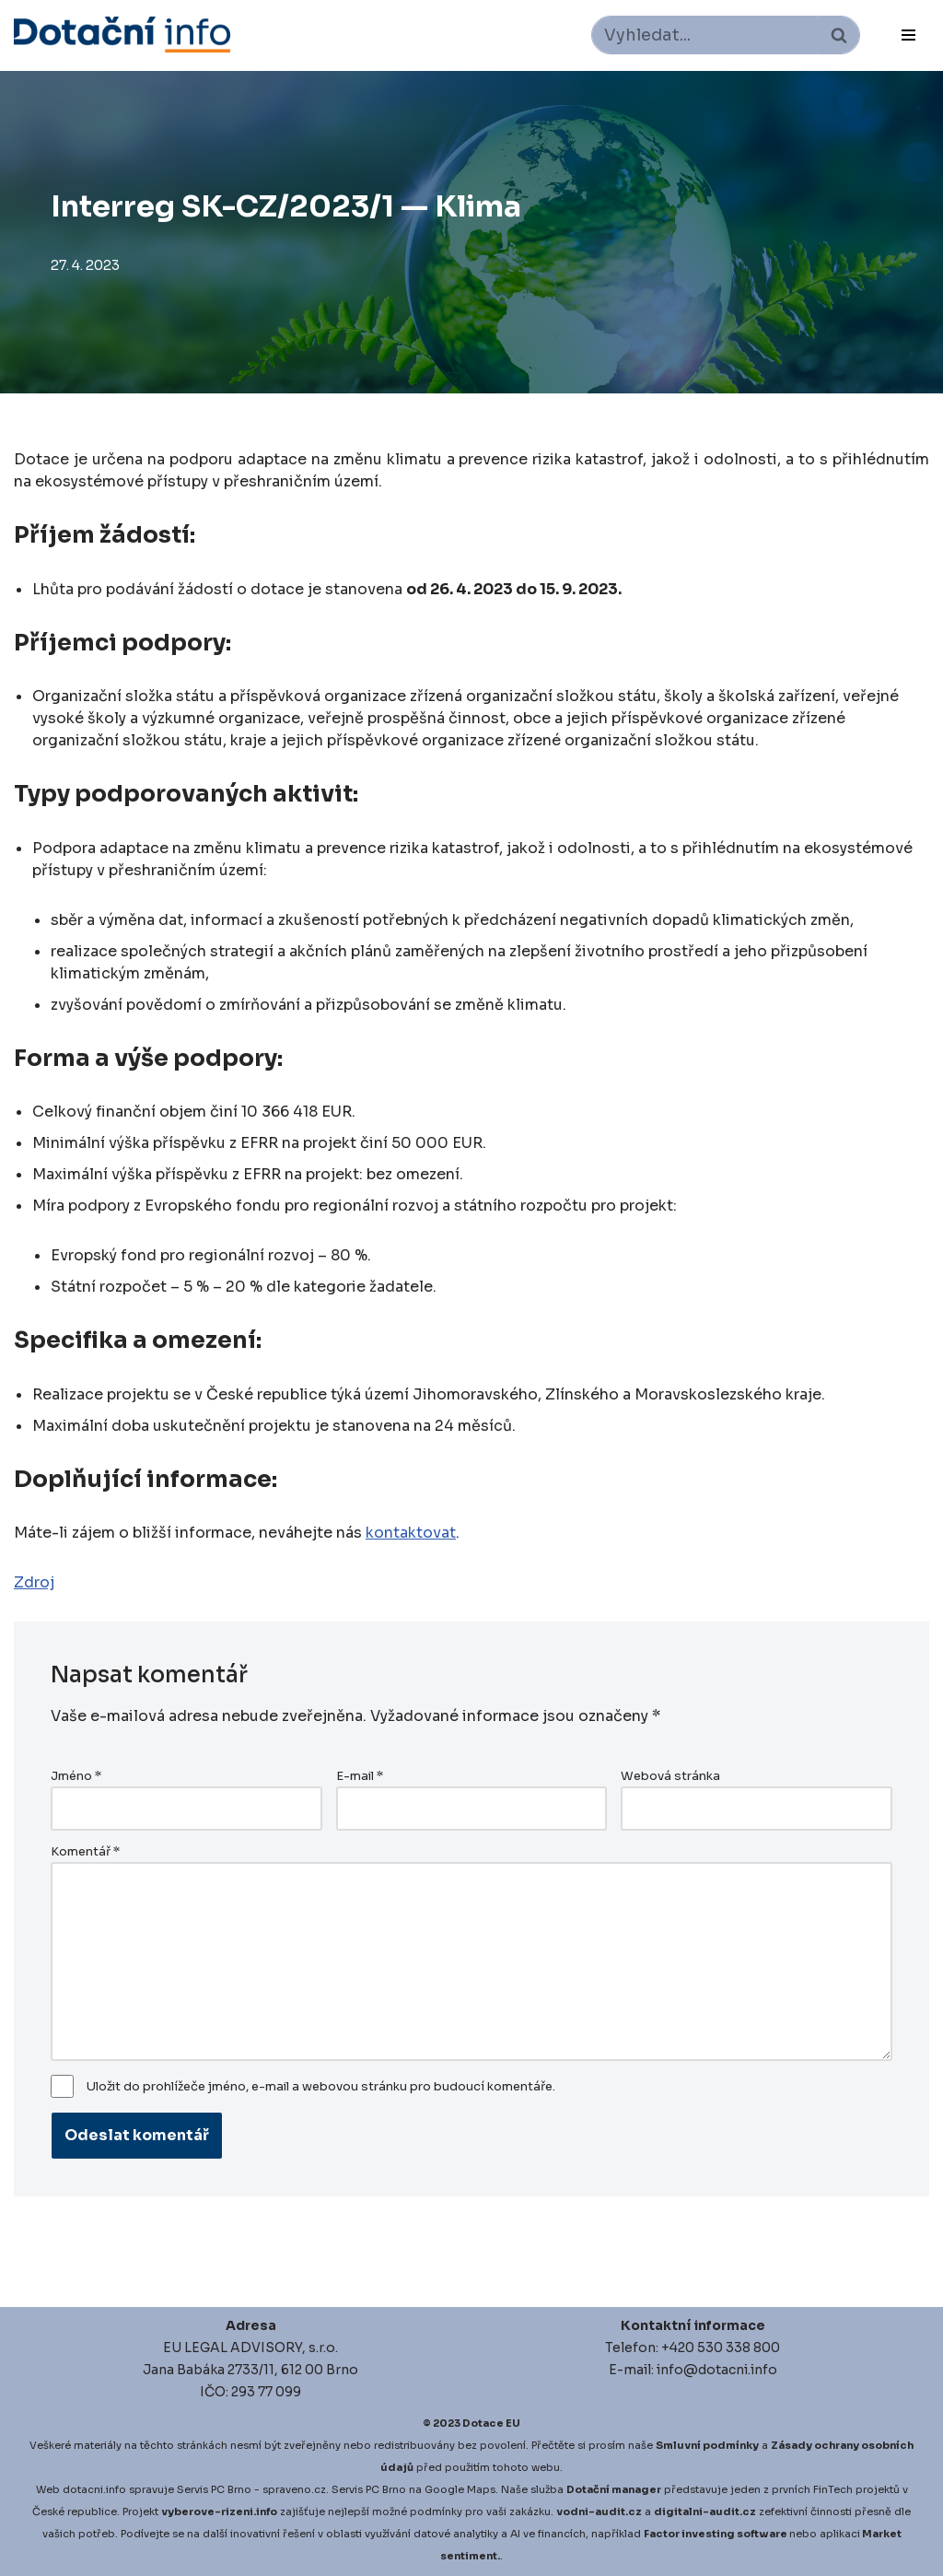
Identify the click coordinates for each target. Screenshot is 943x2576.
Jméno (76, 1776)
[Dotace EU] (122, 35)
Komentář (85, 1851)
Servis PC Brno (214, 2489)
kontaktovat (411, 1532)
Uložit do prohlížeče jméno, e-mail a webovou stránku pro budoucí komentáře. (321, 2086)
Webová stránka (670, 1776)
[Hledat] (705, 35)
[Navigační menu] (908, 35)
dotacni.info (94, 2489)
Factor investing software (715, 2533)
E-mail (359, 1776)
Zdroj (34, 1582)
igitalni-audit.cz (709, 2511)
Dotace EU (491, 2423)
